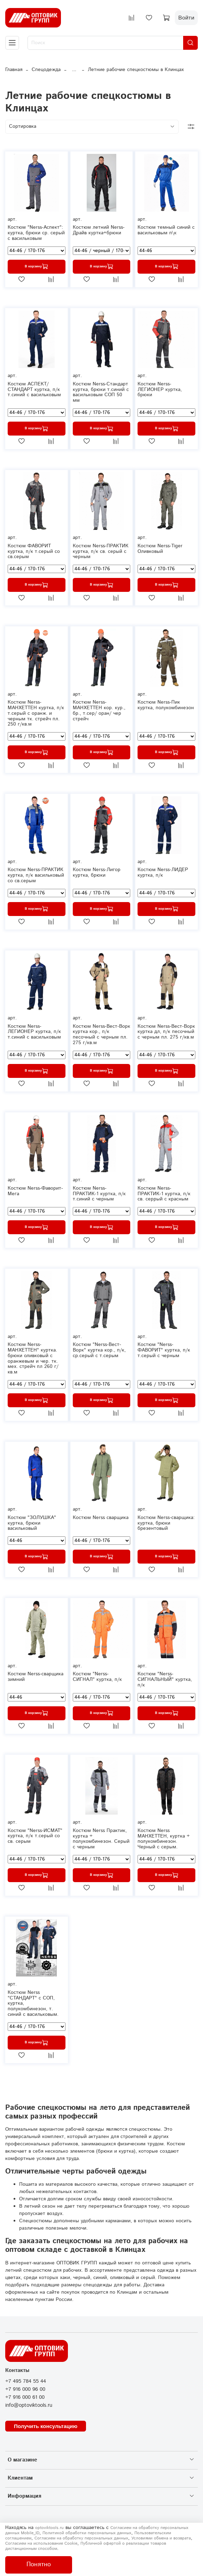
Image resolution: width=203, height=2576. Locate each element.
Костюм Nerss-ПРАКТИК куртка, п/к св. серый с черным (100, 551)
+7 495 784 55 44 (25, 2381)
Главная (13, 69)
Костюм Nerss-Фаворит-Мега (35, 1191)
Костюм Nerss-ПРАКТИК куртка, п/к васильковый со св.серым (36, 875)
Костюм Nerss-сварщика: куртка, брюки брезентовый (166, 1523)
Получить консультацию (45, 2426)
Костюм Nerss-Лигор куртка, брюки (96, 872)
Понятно (38, 2564)
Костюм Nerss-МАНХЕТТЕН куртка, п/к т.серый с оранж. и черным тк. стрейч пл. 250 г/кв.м (36, 713)
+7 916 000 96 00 (25, 2389)
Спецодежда (46, 69)
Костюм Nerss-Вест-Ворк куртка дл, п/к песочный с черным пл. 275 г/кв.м (166, 1032)
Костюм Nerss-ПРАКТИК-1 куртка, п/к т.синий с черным (99, 1194)
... (74, 69)
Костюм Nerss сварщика (100, 1517)
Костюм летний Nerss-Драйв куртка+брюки (99, 230)
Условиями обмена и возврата (161, 2538)
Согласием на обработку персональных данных (81, 2538)
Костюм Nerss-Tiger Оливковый (160, 548)
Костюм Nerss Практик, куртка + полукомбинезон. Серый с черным (101, 1838)
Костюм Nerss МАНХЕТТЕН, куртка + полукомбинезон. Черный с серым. (164, 1838)
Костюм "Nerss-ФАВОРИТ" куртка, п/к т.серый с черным (164, 1350)
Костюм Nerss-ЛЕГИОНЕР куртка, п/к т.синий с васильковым (34, 1032)
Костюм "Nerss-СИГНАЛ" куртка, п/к (97, 1676)
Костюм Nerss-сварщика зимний (35, 1676)
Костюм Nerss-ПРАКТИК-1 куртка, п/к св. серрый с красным (164, 1194)
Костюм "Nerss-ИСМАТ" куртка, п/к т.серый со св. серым (35, 1836)
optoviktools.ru (49, 2528)
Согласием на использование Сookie (41, 2543)
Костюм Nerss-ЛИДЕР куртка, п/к (163, 872)
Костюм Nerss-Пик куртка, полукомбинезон (166, 705)
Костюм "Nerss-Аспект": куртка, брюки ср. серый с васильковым (36, 233)
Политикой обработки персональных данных (86, 2533)
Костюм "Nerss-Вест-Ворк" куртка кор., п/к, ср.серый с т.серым (99, 1350)
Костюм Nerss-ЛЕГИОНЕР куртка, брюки (160, 390)
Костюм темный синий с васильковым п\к (166, 230)
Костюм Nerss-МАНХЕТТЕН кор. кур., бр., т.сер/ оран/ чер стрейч (99, 710)
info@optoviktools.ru (28, 2405)
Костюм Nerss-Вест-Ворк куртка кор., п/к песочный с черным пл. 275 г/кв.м (101, 1034)
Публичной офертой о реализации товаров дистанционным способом (85, 2546)
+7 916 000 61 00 (25, 2397)
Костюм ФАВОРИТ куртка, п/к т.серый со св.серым (34, 551)
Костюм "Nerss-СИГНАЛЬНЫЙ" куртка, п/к (165, 1679)
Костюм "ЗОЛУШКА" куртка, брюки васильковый (32, 1523)
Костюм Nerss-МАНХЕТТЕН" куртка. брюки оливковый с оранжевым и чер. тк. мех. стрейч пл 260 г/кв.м (33, 1358)
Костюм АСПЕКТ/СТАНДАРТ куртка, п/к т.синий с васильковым (34, 390)
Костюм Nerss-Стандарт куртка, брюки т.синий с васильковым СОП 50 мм (101, 392)
